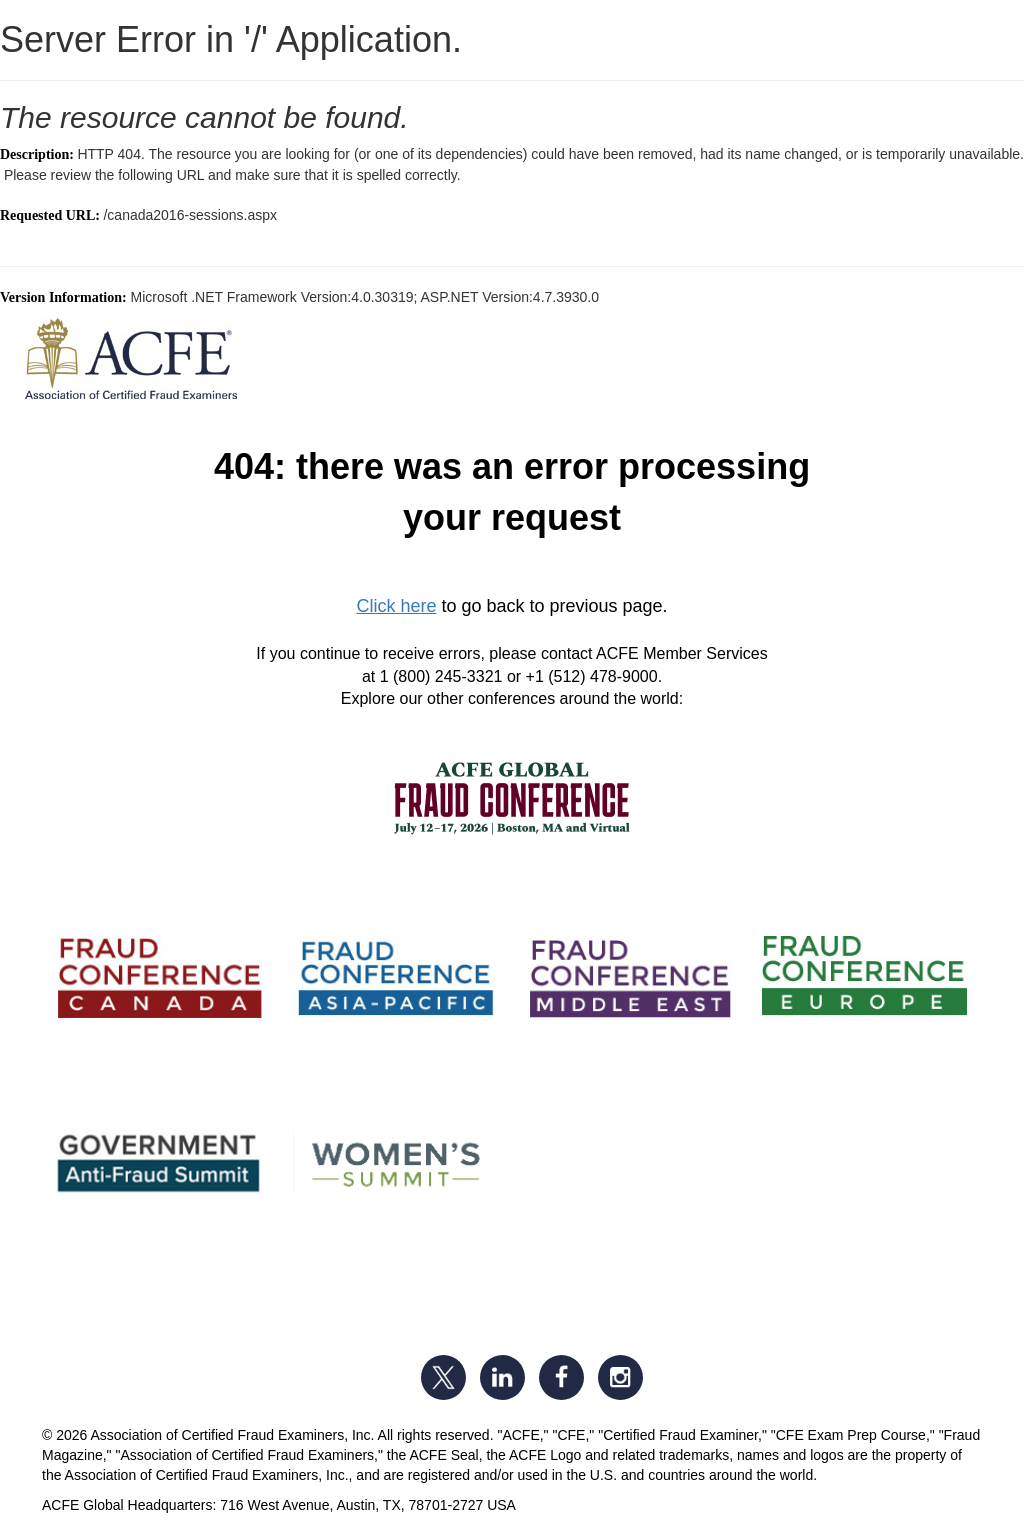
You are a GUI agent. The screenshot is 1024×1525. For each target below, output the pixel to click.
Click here (396, 606)
